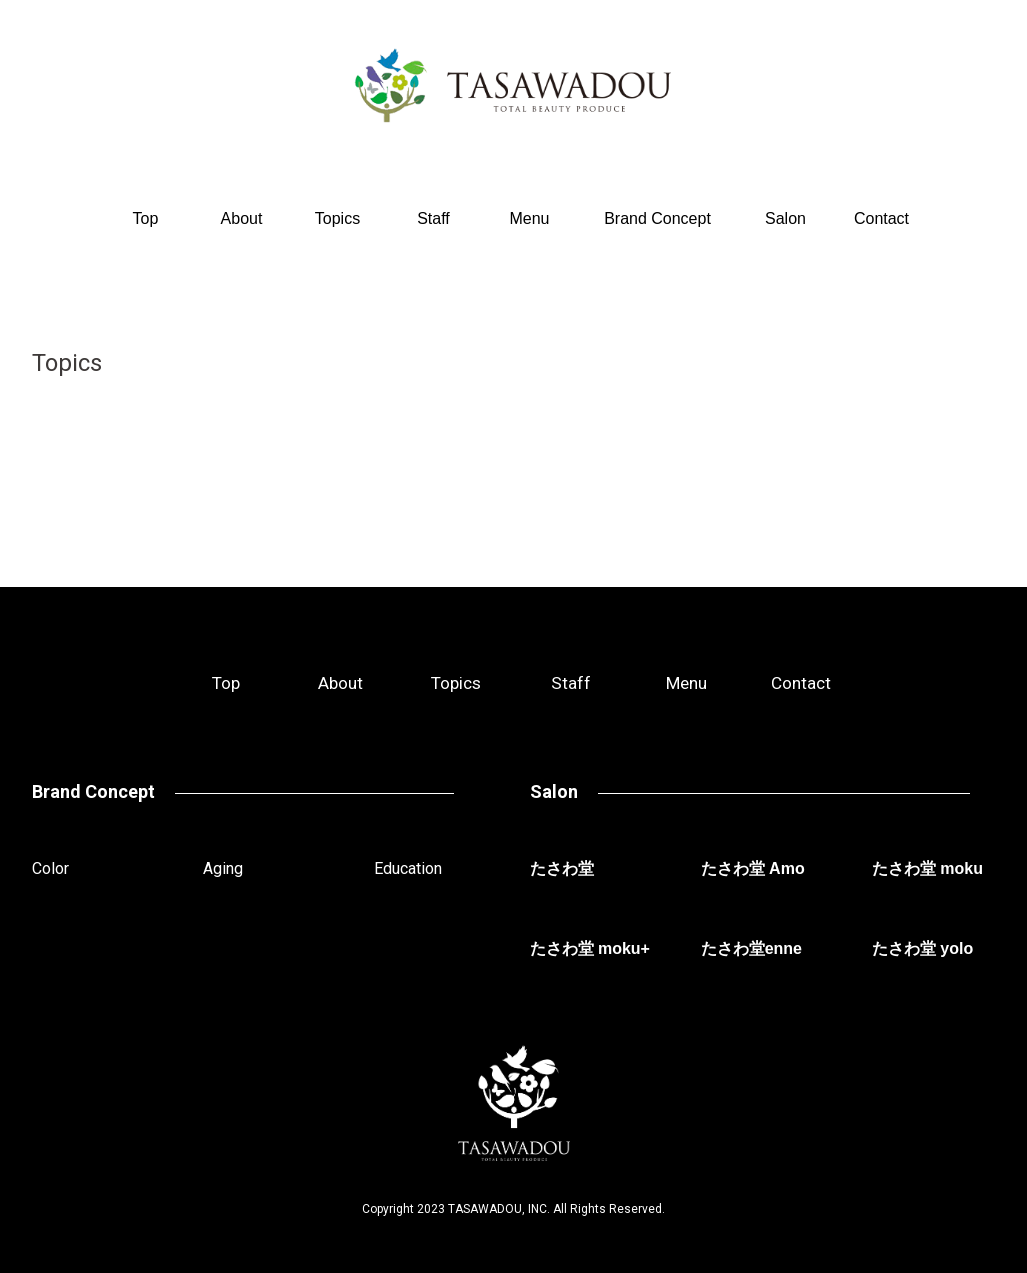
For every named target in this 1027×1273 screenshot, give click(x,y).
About (242, 218)
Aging (223, 868)
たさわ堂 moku (927, 868)
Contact (881, 218)
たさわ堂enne (751, 948)
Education (408, 868)
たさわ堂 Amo (753, 868)
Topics (337, 218)
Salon (785, 218)
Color (50, 868)
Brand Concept (657, 218)
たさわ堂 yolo (922, 948)
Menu (529, 218)
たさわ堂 (562, 868)
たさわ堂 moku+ (590, 948)
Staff (433, 218)
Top (146, 218)
